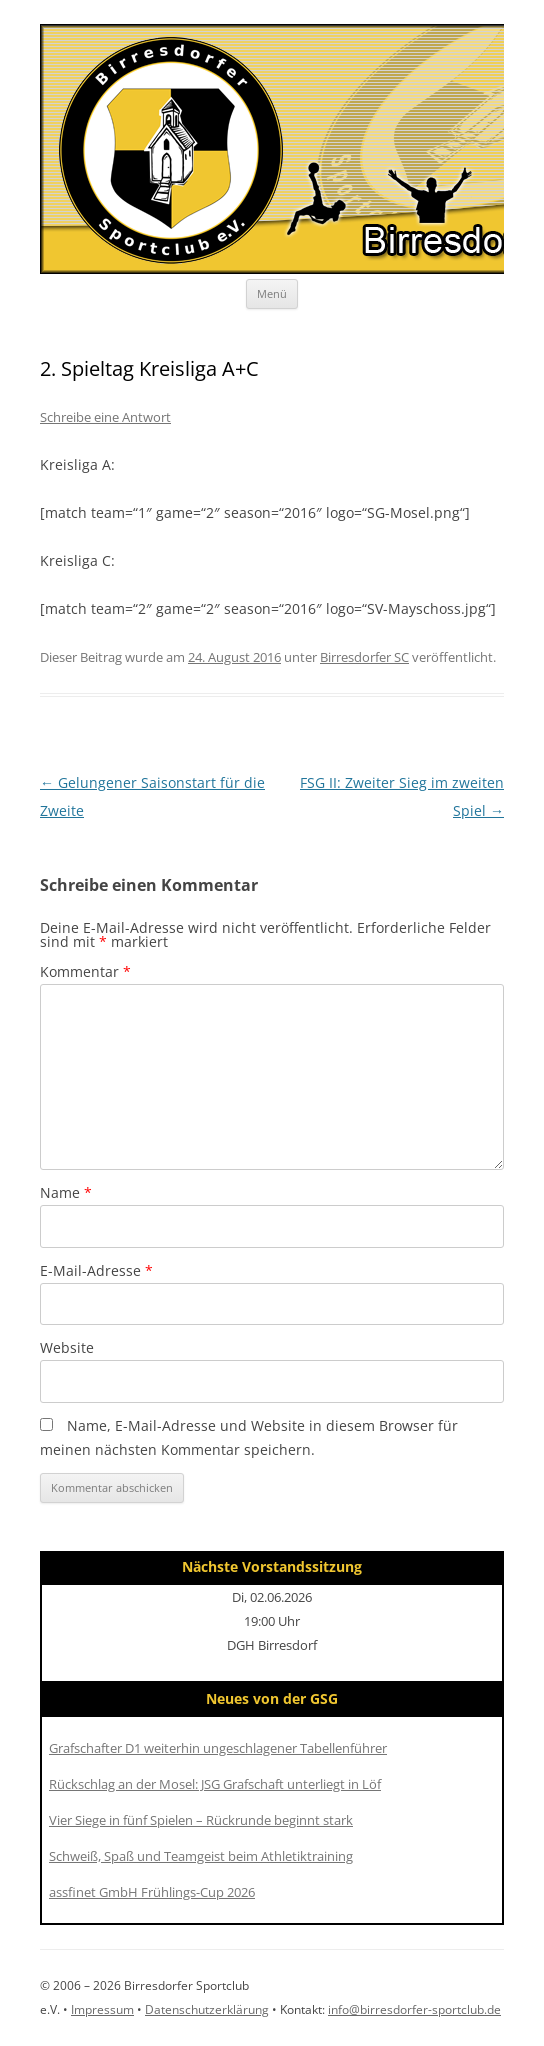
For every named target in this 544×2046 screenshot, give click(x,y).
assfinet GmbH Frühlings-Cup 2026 (152, 1892)
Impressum (102, 2009)
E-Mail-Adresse (96, 1270)
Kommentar (85, 971)
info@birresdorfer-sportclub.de (414, 2009)
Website (67, 1347)
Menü (272, 293)
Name (66, 1192)
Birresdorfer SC (364, 657)
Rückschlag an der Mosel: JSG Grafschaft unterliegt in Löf (215, 1784)
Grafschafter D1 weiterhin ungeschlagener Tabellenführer (218, 1748)
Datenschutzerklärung (207, 2009)
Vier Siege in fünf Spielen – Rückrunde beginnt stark (201, 1820)
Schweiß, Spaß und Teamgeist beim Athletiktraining (201, 1856)
